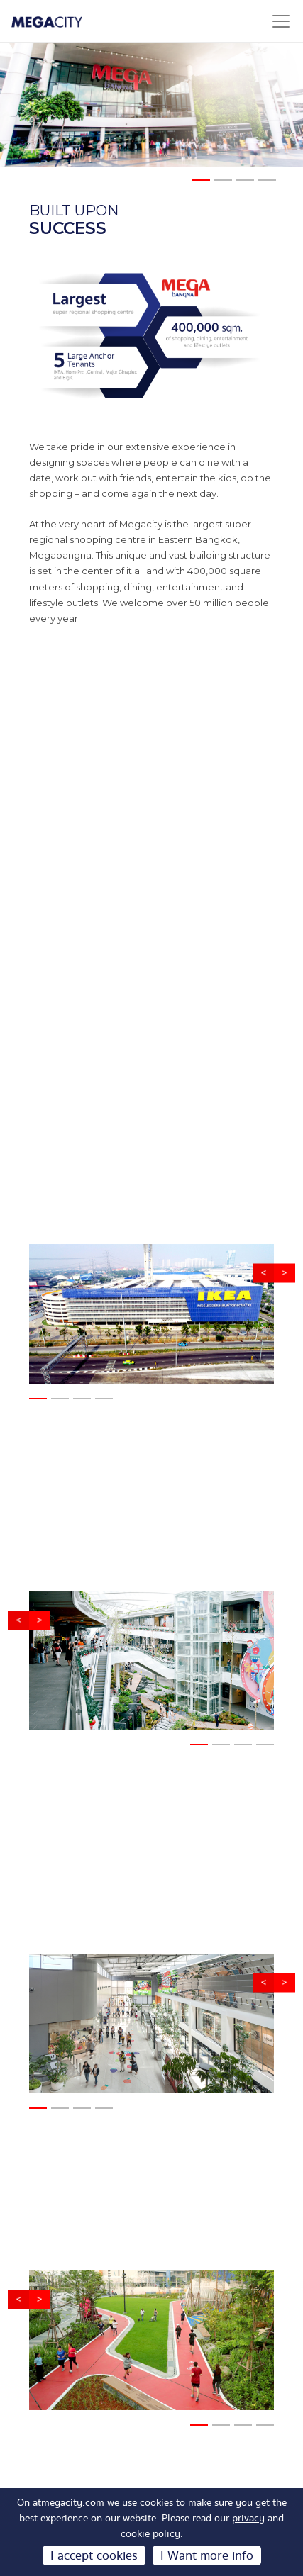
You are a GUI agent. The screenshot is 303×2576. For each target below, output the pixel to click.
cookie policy (150, 2534)
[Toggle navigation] (281, 21)
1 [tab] (199, 186)
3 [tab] (243, 186)
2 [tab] (221, 186)
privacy (248, 2518)
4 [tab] (265, 186)
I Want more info (206, 2555)
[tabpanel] (151, 105)
